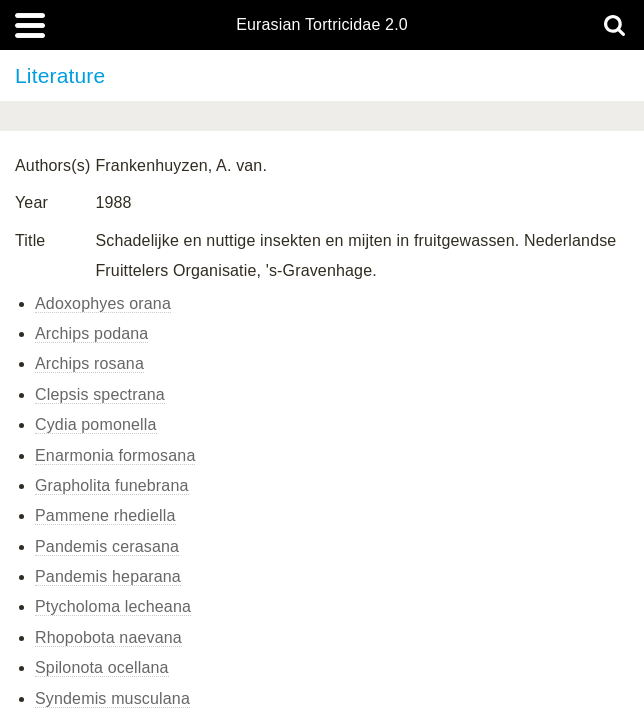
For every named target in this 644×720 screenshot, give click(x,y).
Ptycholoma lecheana (113, 606)
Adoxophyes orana (103, 303)
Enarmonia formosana (115, 455)
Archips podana (91, 333)
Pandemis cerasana (107, 546)
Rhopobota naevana (108, 637)
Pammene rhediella (105, 515)
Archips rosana (89, 363)
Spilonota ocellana (102, 667)
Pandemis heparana (108, 576)
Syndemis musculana (112, 698)
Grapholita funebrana (112, 485)
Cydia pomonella (96, 424)
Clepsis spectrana (100, 394)
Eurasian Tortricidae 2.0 (322, 25)
